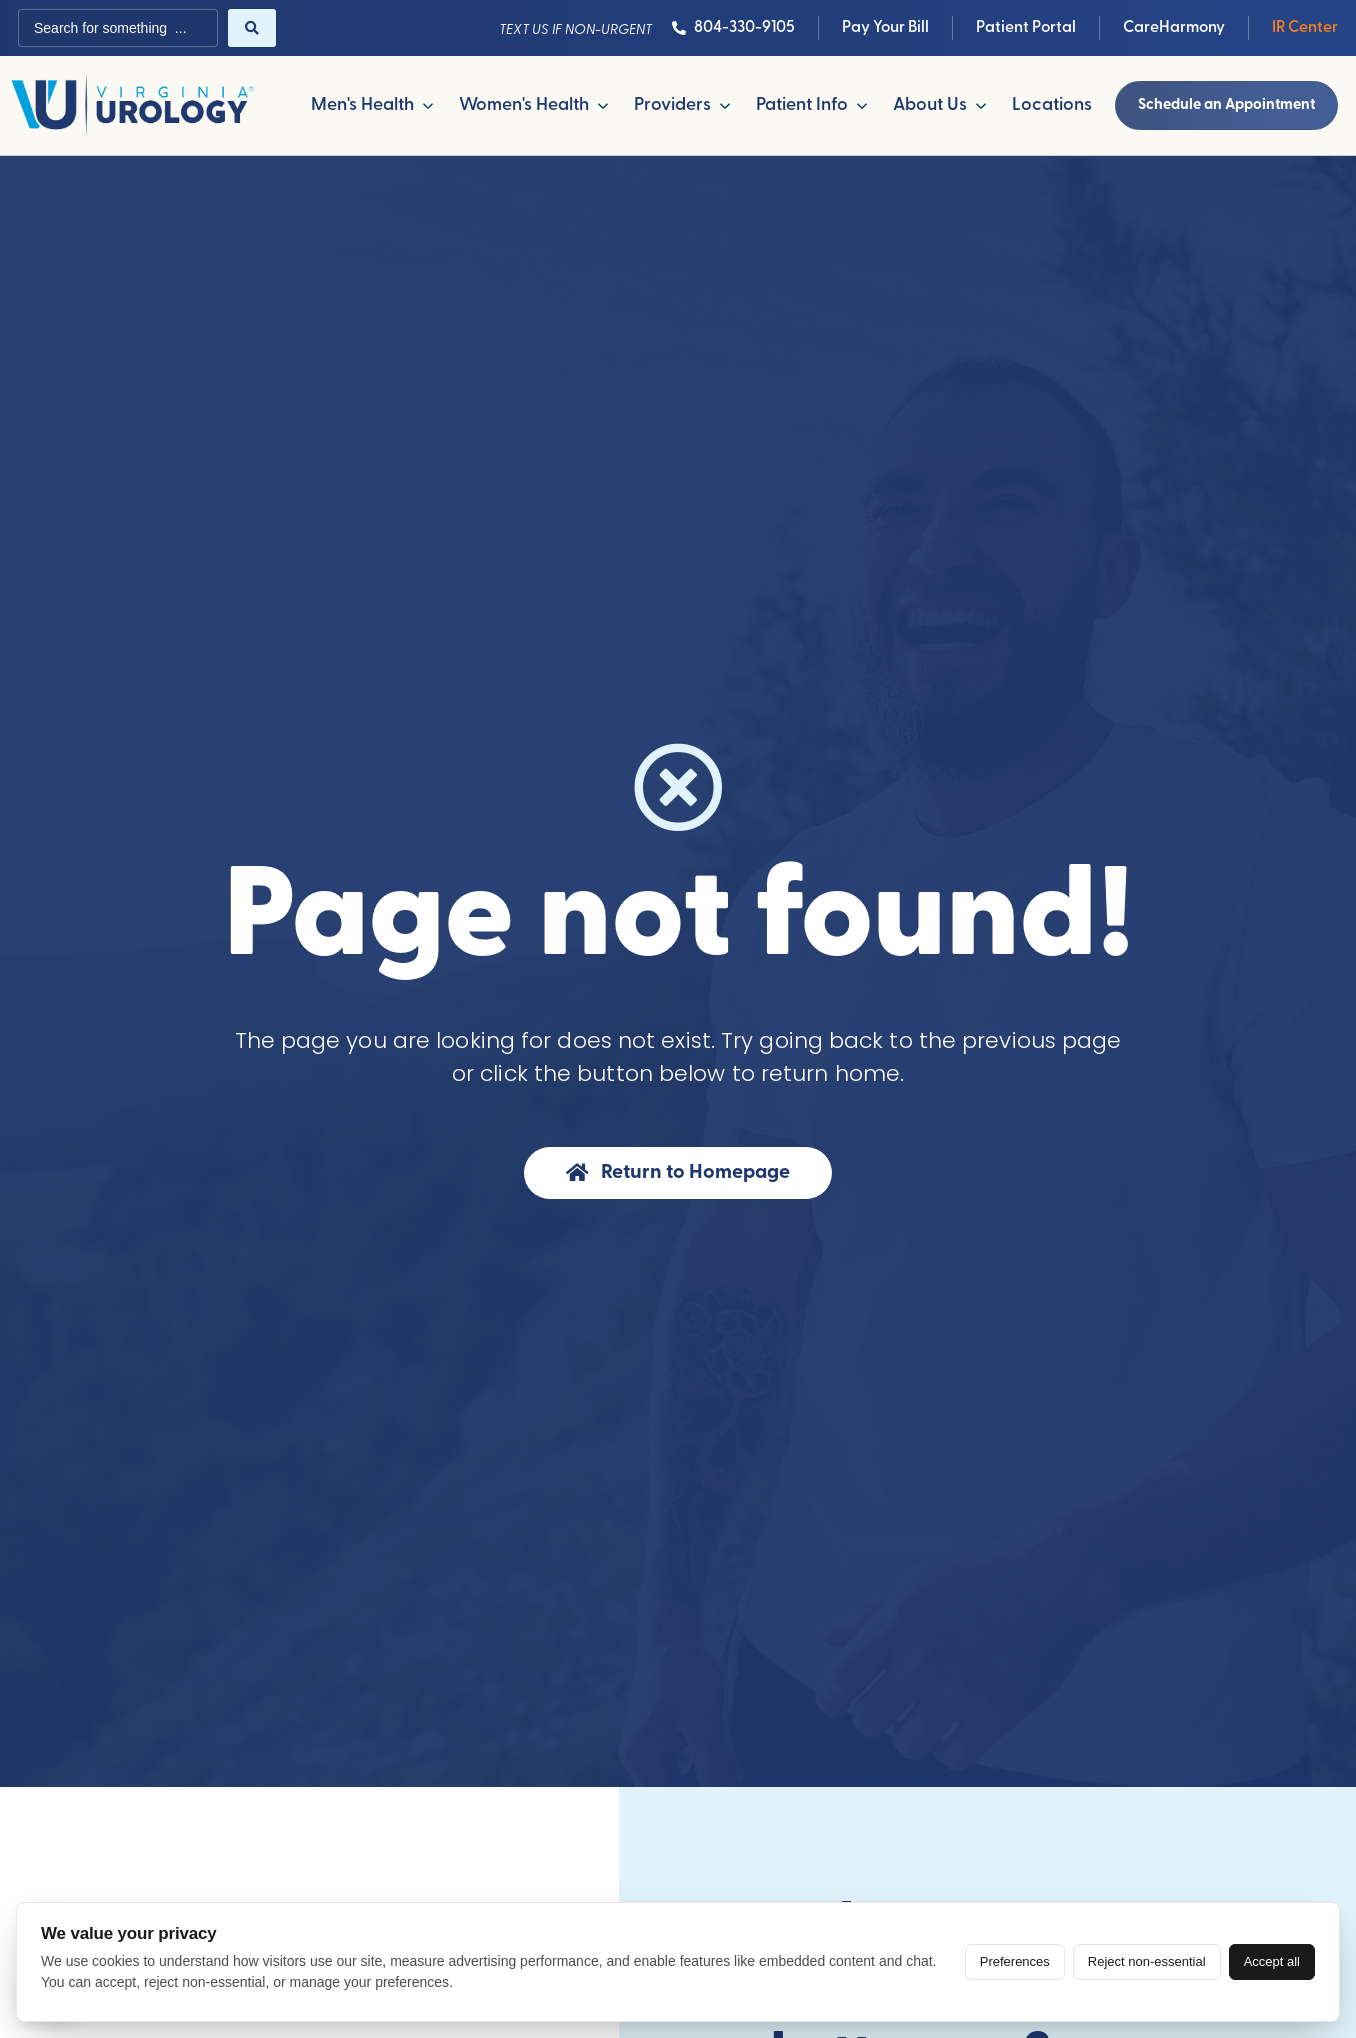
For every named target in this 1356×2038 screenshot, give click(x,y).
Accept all (1272, 1961)
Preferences (1015, 1961)
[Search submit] (252, 28)
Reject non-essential (1147, 1961)
